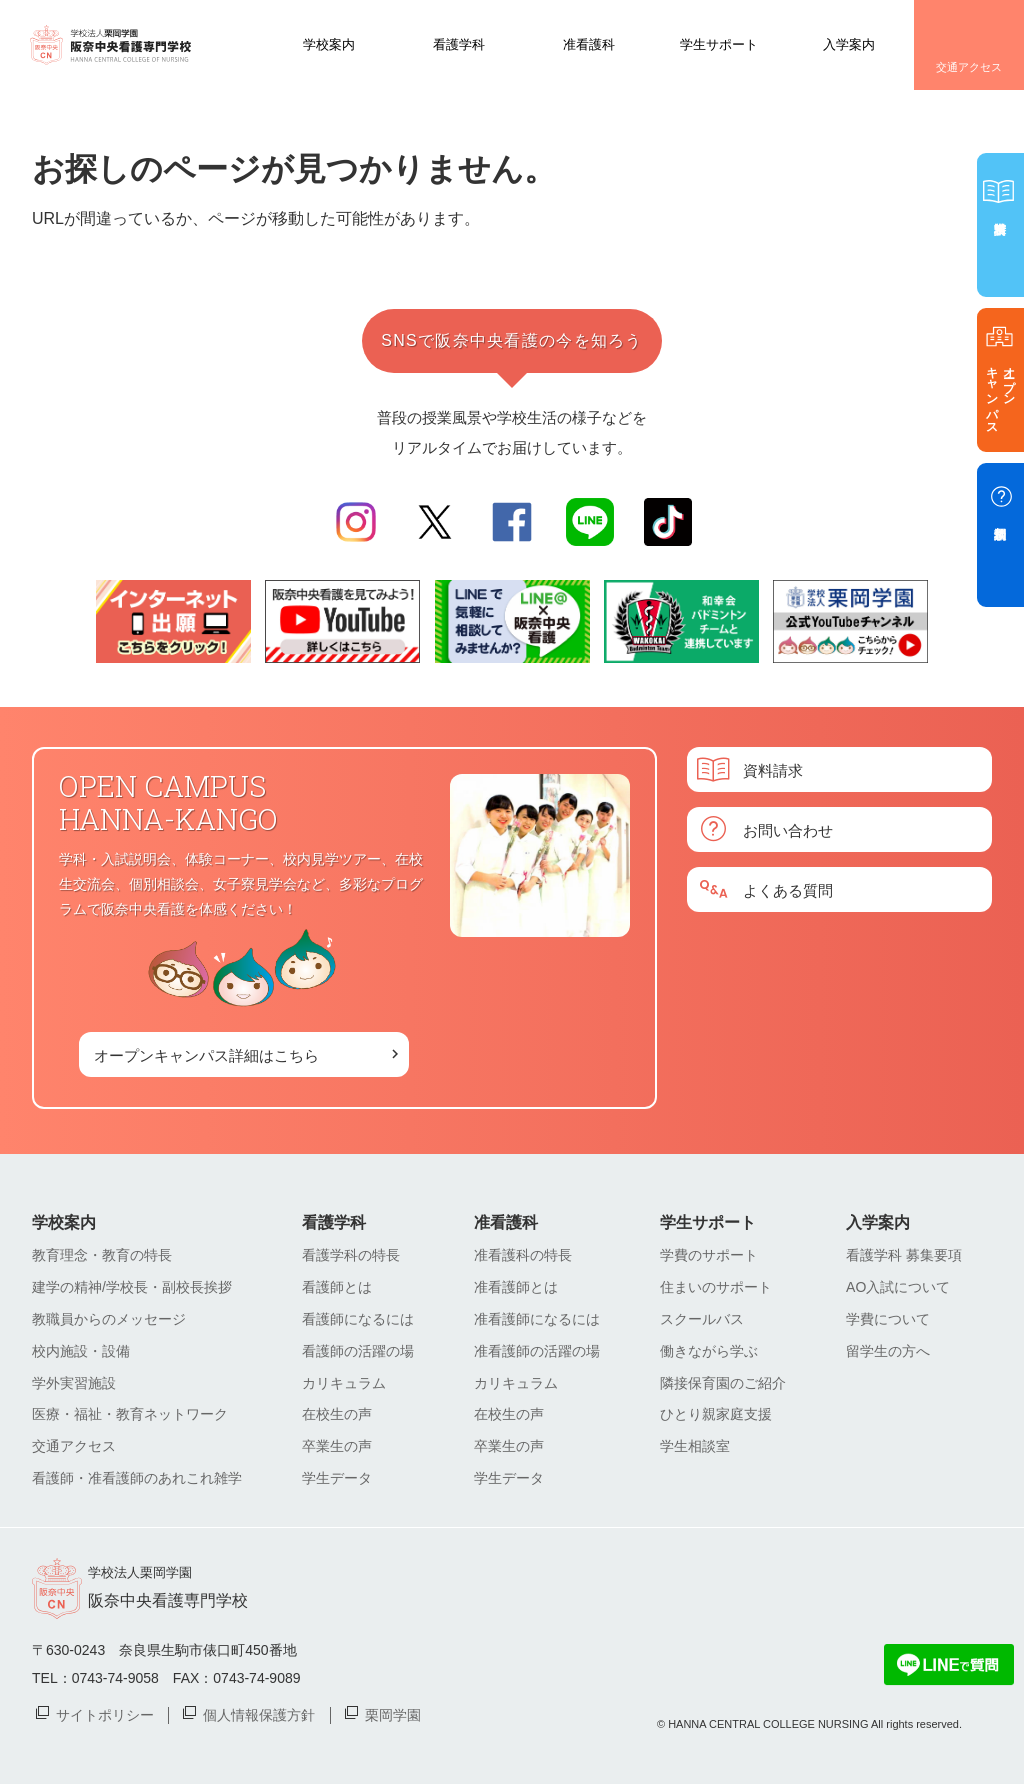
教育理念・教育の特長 (102, 1255)
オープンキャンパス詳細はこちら (206, 1054)
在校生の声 (337, 1414)
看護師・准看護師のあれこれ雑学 (137, 1478)
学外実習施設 (74, 1383)
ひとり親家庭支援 (716, 1414)
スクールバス (702, 1319)
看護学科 (459, 43)
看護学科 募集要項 (904, 1255)
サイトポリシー (105, 1714)
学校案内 (329, 43)
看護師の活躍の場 (358, 1351)
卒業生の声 (337, 1446)
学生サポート (719, 43)
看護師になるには (358, 1319)
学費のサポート (709, 1255)
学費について (888, 1319)
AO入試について (898, 1287)
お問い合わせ (788, 829)
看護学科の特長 (351, 1255)
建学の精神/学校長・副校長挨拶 (132, 1287)
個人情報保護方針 (259, 1714)
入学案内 (849, 43)
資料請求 (773, 769)
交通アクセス (969, 67)
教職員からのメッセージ (109, 1319)
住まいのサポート (716, 1287)
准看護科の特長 (523, 1255)
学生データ (337, 1478)
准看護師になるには (537, 1319)
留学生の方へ (888, 1351)
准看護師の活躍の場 (537, 1351)
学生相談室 (695, 1446)
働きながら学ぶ (709, 1351)
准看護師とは (516, 1287)
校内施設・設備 (81, 1351)
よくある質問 (788, 889)
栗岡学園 (393, 1714)
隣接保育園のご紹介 (723, 1383)
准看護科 (589, 43)
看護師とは (337, 1287)
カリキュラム (344, 1383)
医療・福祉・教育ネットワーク (130, 1414)
